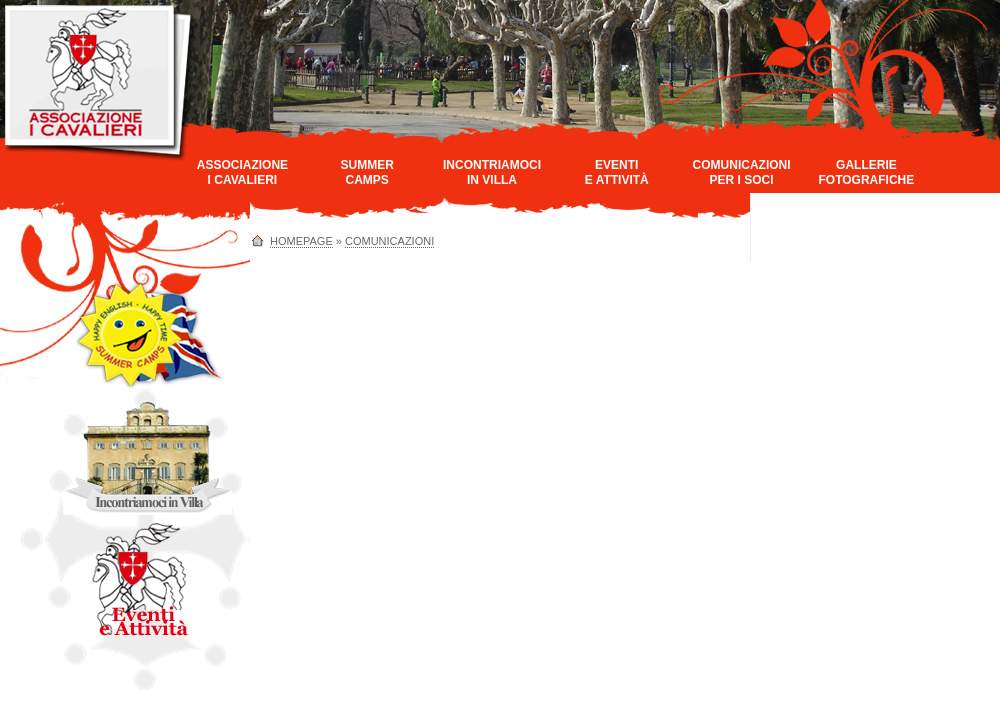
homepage (301, 241)
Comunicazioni (389, 241)
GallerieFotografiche (866, 172)
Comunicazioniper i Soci (742, 172)
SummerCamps (367, 172)
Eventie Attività (617, 172)
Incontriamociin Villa (492, 172)
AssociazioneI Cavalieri (242, 172)
